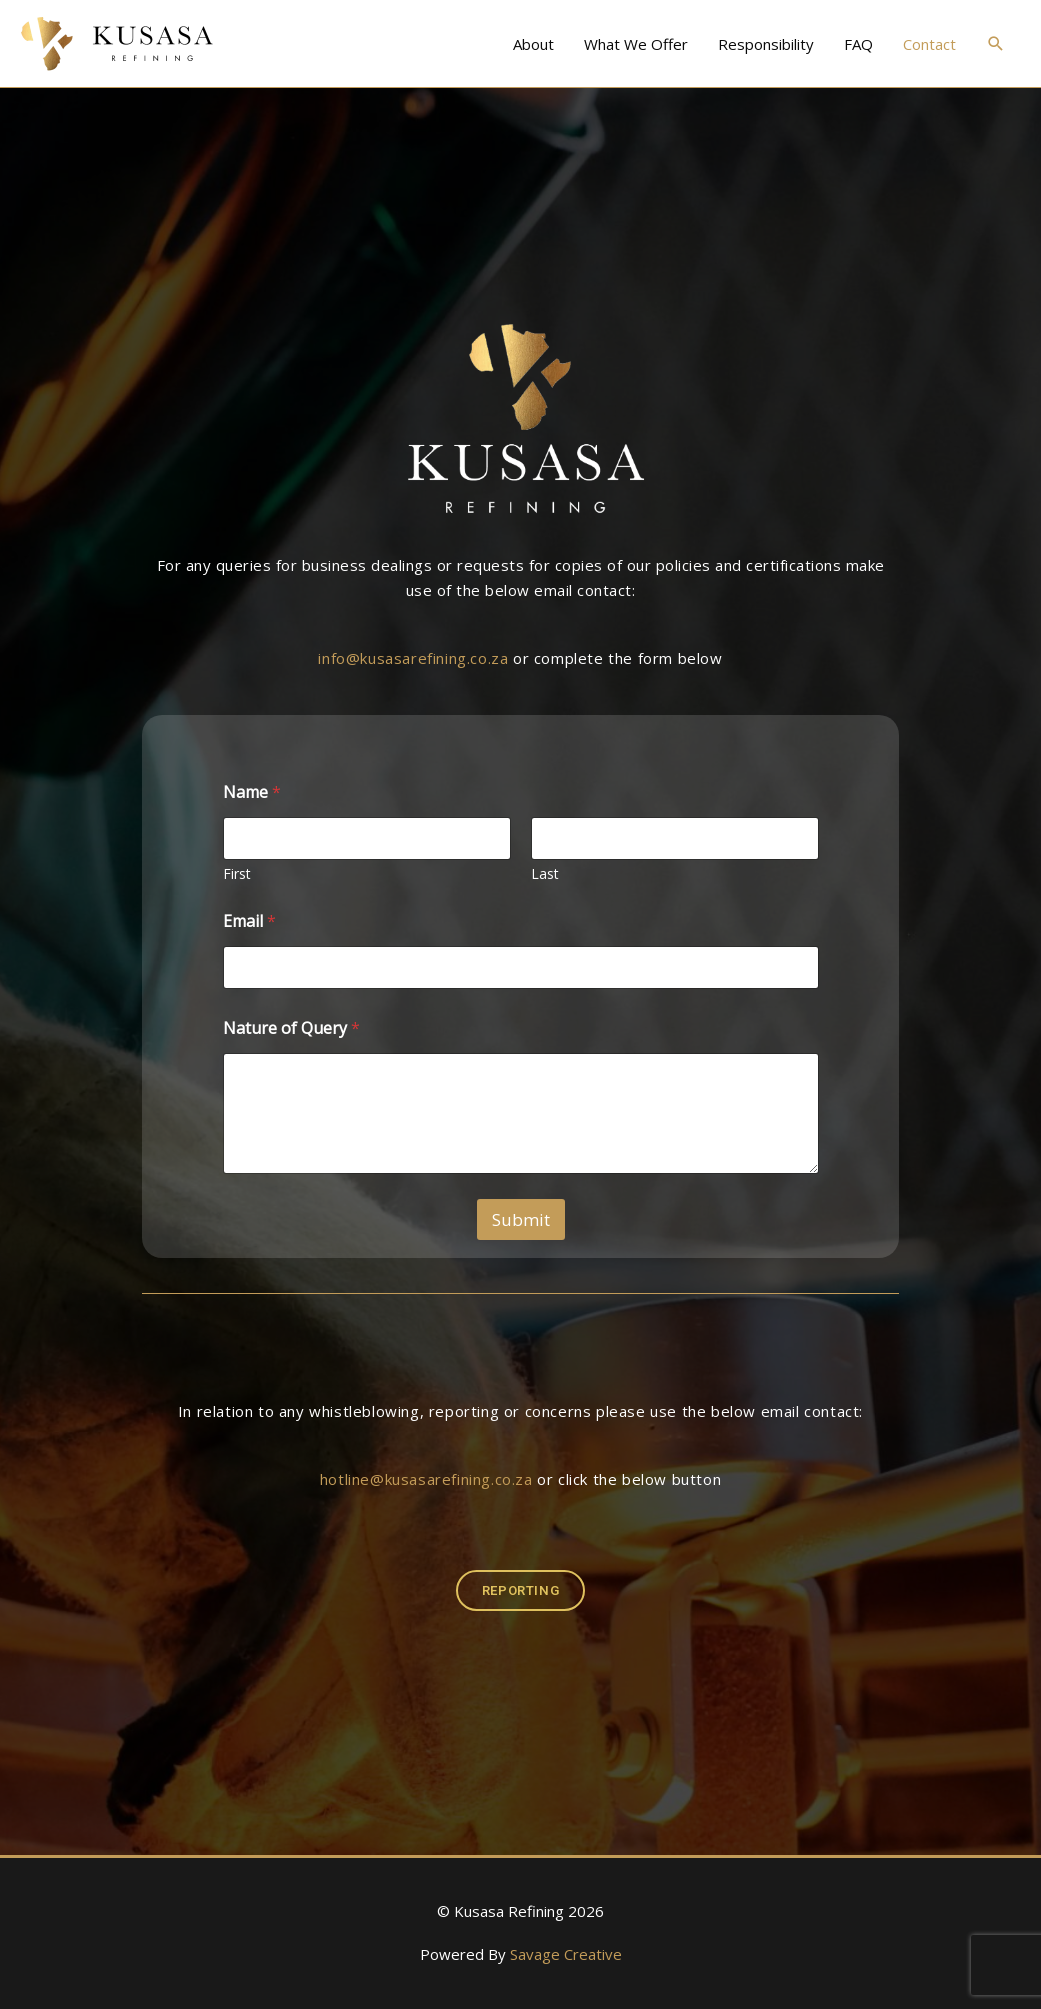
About (533, 44)
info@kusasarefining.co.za (413, 658)
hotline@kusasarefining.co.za (426, 1479)
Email (249, 921)
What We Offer (636, 44)
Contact (929, 44)
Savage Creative (566, 1954)
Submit (521, 1219)
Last (545, 873)
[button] (996, 44)
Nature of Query (291, 1028)
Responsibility (766, 44)
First (237, 873)
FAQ (858, 44)
